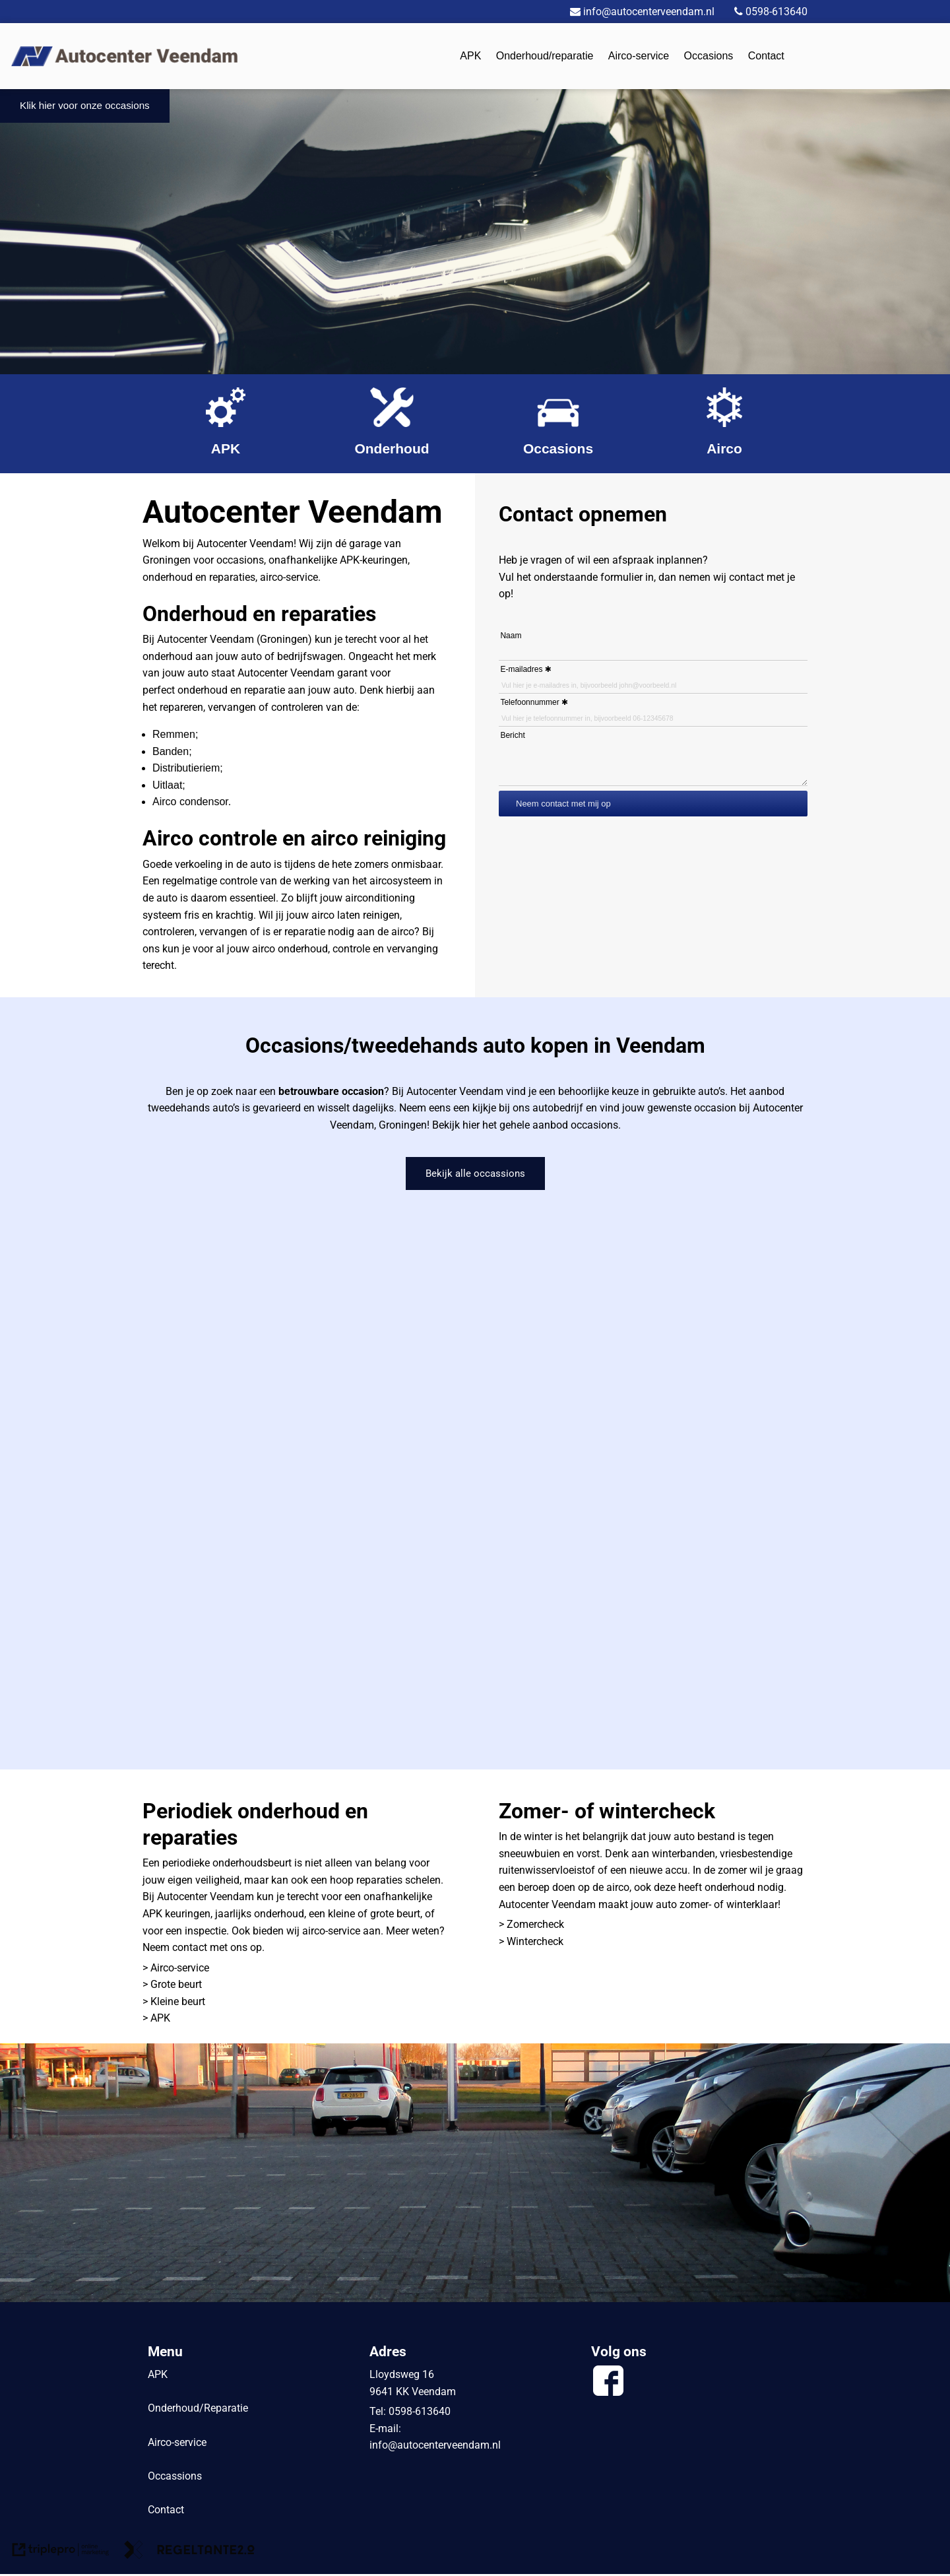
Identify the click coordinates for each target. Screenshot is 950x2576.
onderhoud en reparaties (198, 577)
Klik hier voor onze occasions (88, 106)
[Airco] (724, 423)
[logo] (124, 55)
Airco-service (638, 55)
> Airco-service (175, 1969)
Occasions (709, 55)
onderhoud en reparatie (231, 690)
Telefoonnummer (529, 702)
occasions (240, 560)
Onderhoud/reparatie (545, 55)
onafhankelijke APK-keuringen (338, 560)
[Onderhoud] (391, 423)
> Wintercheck (531, 1942)
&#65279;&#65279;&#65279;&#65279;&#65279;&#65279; (475, 1479)
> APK (157, 2020)
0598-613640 (761, 11)
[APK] (225, 423)
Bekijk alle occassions (475, 1174)
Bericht (512, 735)
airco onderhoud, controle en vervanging (345, 948)
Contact (766, 55)
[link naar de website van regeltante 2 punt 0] (189, 2553)
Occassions (175, 2477)
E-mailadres (521, 669)
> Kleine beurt (173, 2003)
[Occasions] (558, 423)
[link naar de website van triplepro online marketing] (61, 2553)
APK (470, 55)
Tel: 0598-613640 (410, 2413)
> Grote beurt (172, 1985)
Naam (510, 635)
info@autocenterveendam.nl (435, 2447)
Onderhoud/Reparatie (198, 2410)
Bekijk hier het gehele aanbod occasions (525, 1125)
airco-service (289, 577)
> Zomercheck (531, 1925)
